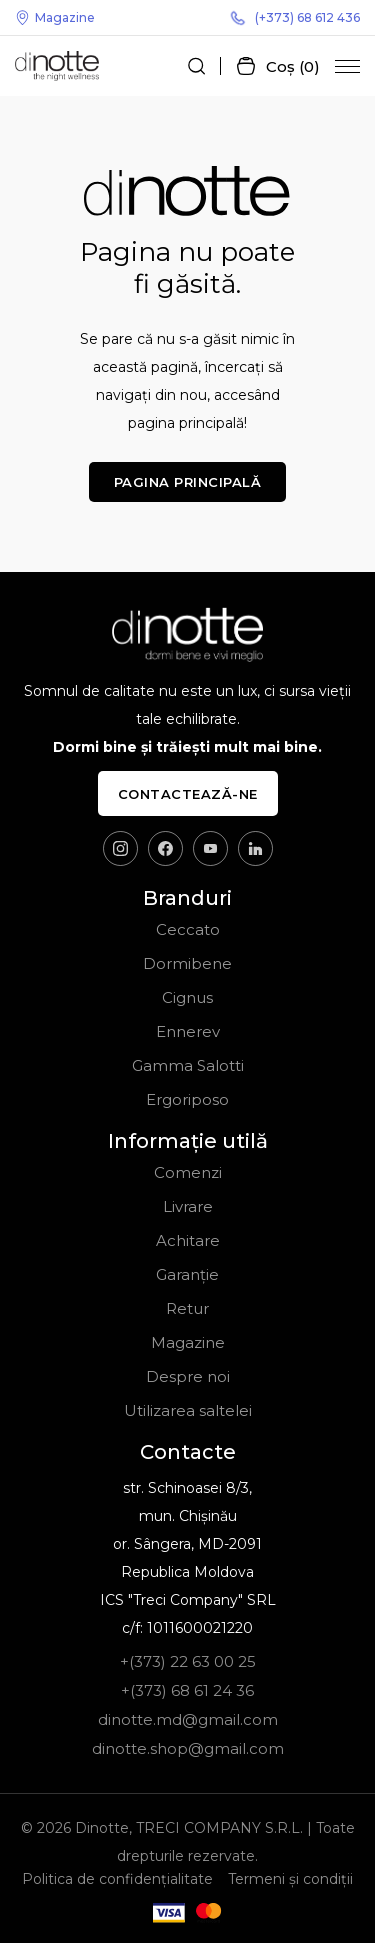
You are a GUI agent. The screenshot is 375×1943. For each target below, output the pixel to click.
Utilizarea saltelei (188, 1410)
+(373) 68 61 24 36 (187, 1690)
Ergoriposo (187, 1099)
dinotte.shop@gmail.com (188, 1748)
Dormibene (187, 963)
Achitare (188, 1240)
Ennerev (188, 1031)
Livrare (188, 1206)
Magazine (55, 17)
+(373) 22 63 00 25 (188, 1661)
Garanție (187, 1274)
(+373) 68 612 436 (295, 17)
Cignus (187, 997)
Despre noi (188, 1376)
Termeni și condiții (290, 1879)
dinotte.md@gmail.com (188, 1719)
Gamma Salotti (188, 1065)
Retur (187, 1308)
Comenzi (188, 1172)
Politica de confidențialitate (117, 1879)
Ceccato (188, 929)
